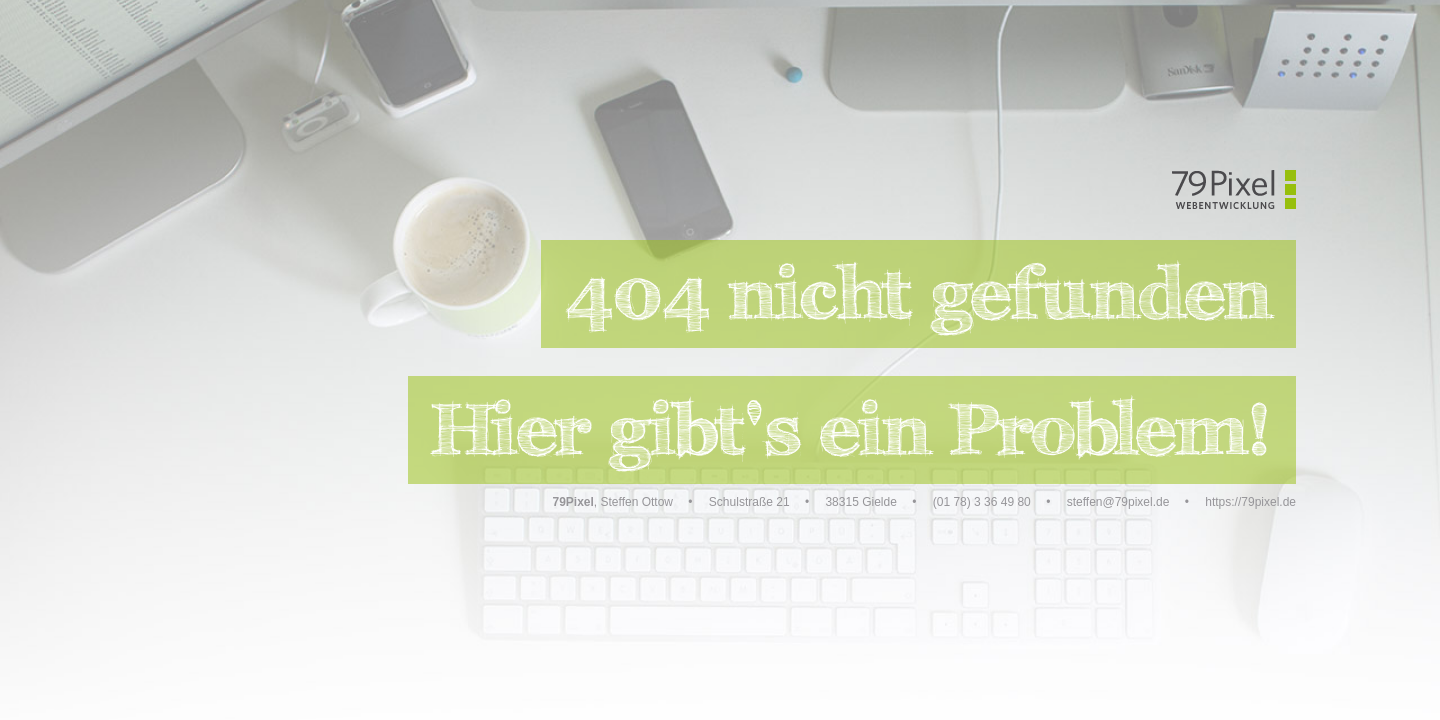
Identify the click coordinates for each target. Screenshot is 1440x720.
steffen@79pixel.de (1118, 502)
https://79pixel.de (1250, 502)
